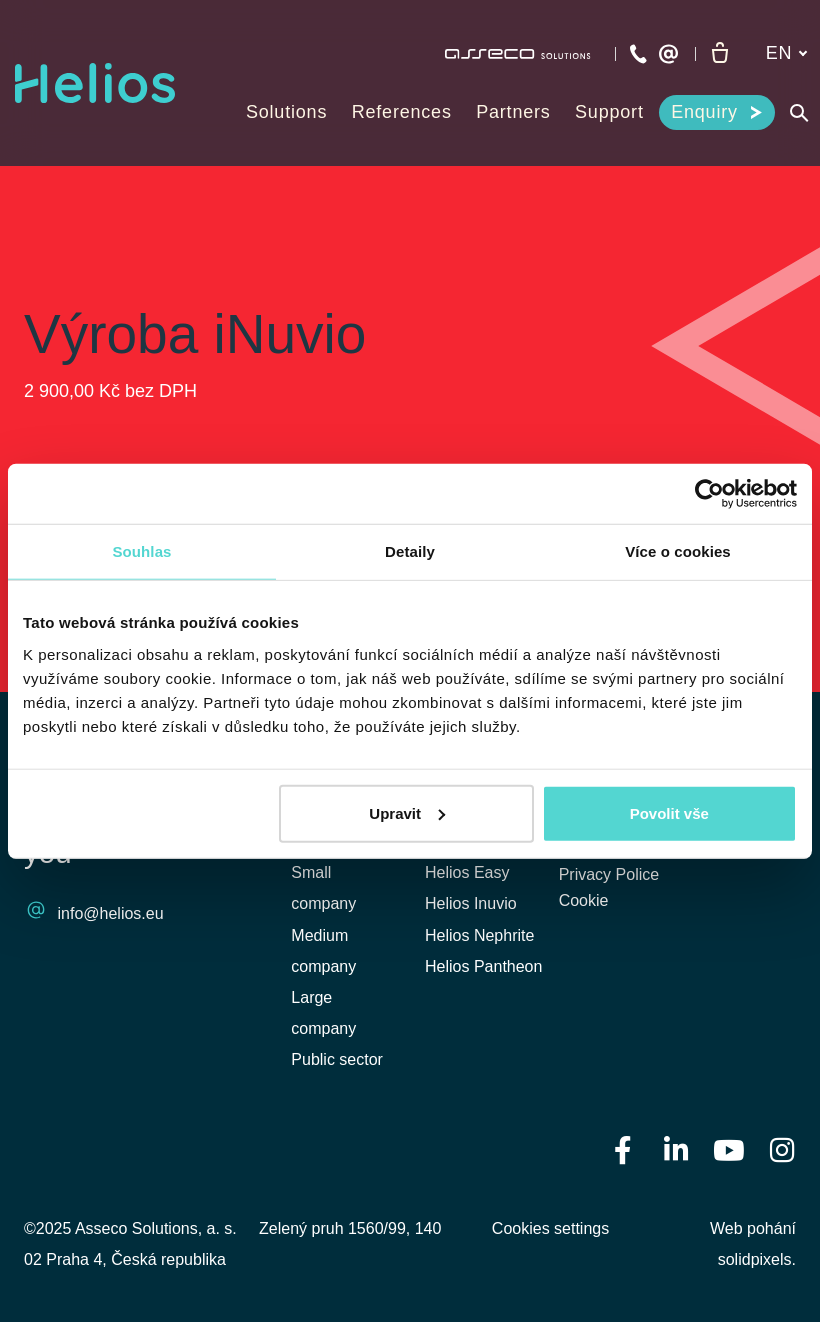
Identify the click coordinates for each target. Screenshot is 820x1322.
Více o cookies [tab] (678, 551)
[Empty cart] (720, 54)
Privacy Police (609, 875)
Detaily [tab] (410, 551)
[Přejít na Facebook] (623, 1148)
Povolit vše (669, 812)
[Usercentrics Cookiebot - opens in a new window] (709, 494)
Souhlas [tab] (141, 551)
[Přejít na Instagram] (782, 1148)
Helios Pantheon (483, 966)
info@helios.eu (111, 914)
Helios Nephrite (479, 935)
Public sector (337, 1059)
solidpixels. (757, 1259)
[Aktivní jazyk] (787, 53)
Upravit (407, 812)
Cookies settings (550, 1228)
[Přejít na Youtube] (729, 1148)
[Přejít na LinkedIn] (676, 1148)
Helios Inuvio (471, 903)
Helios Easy (467, 872)
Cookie (584, 903)
